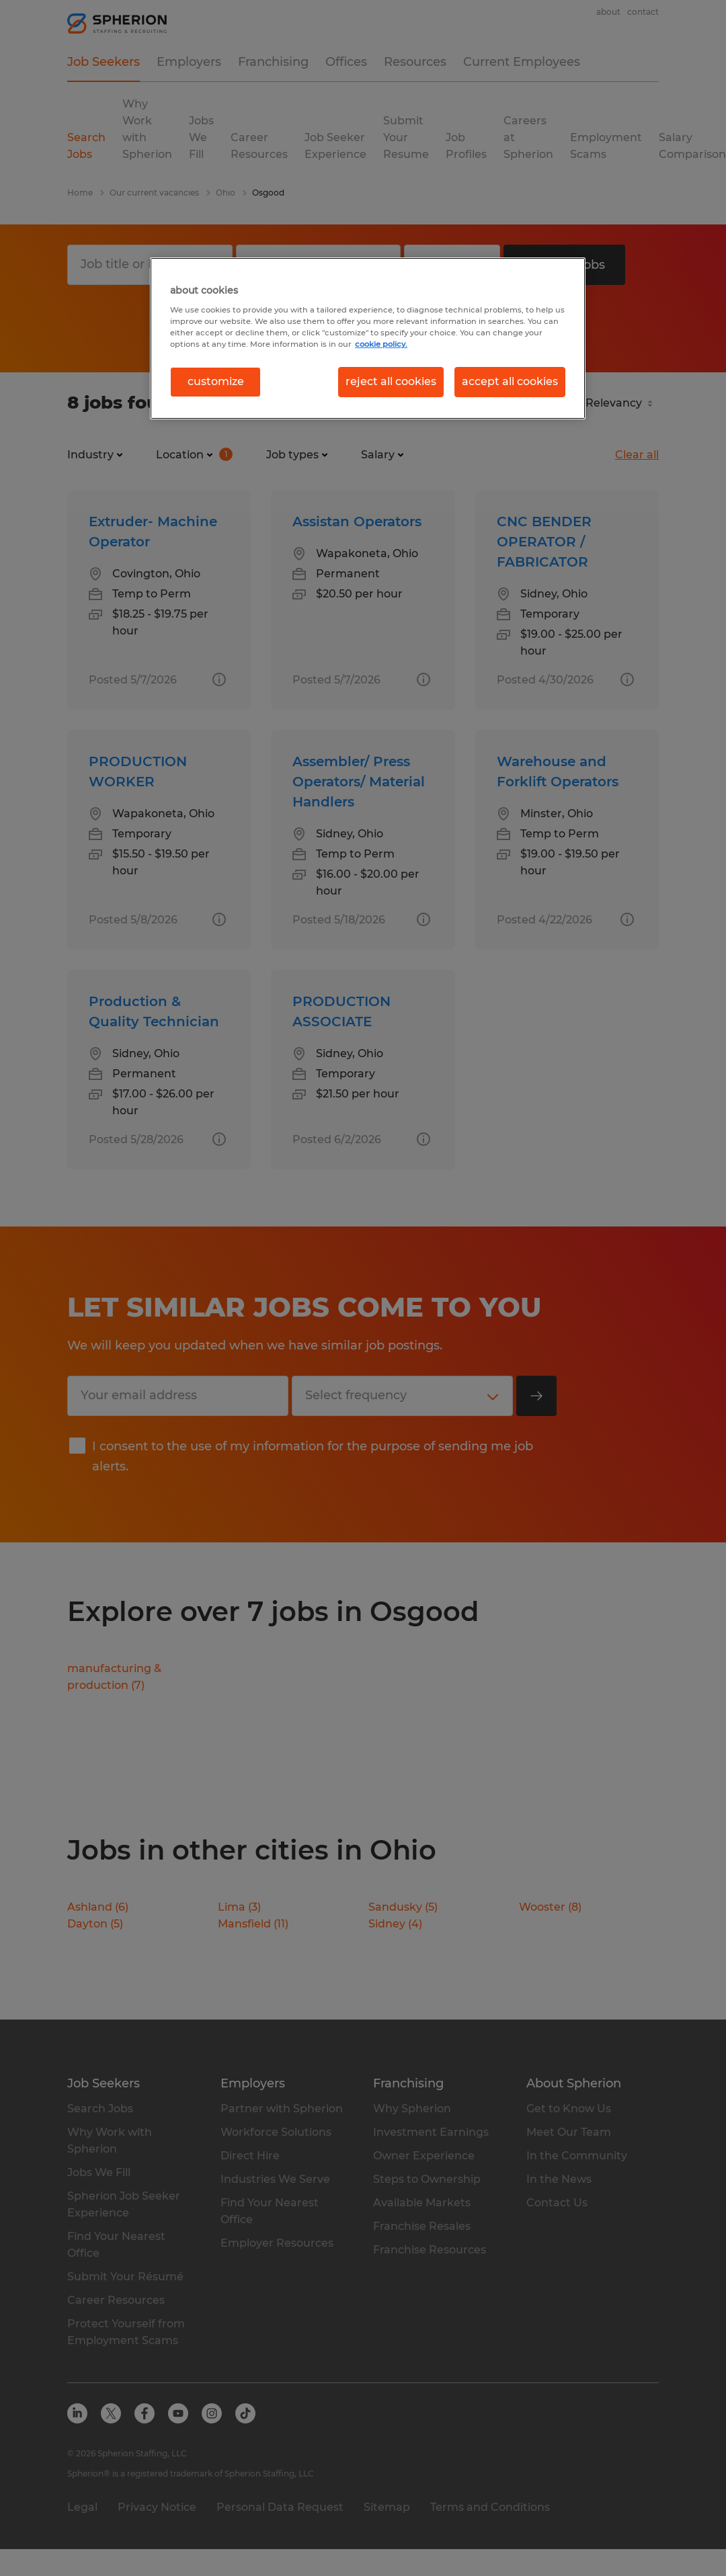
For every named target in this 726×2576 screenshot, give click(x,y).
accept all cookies (510, 381)
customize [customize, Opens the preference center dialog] (216, 381)
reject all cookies (391, 381)
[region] (368, 338)
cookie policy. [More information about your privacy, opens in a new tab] (381, 344)
